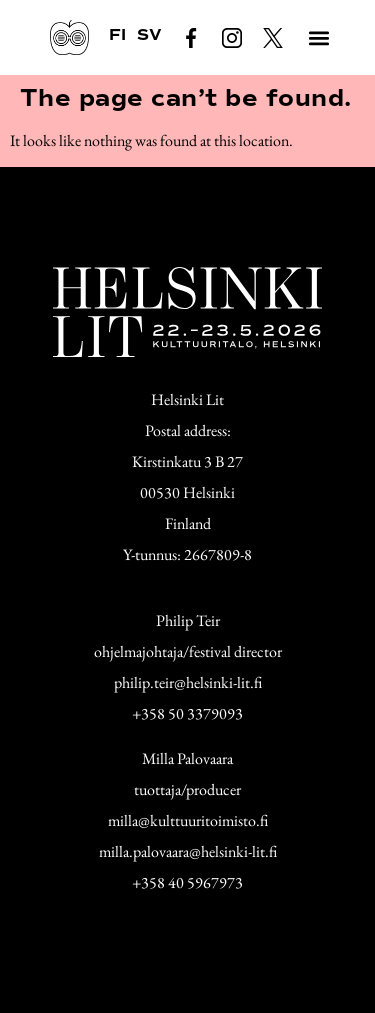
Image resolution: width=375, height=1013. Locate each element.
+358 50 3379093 (187, 713)
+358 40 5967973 (187, 882)
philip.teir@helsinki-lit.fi (188, 682)
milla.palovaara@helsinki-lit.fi (188, 851)
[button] (318, 37)
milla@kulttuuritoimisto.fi (188, 820)
